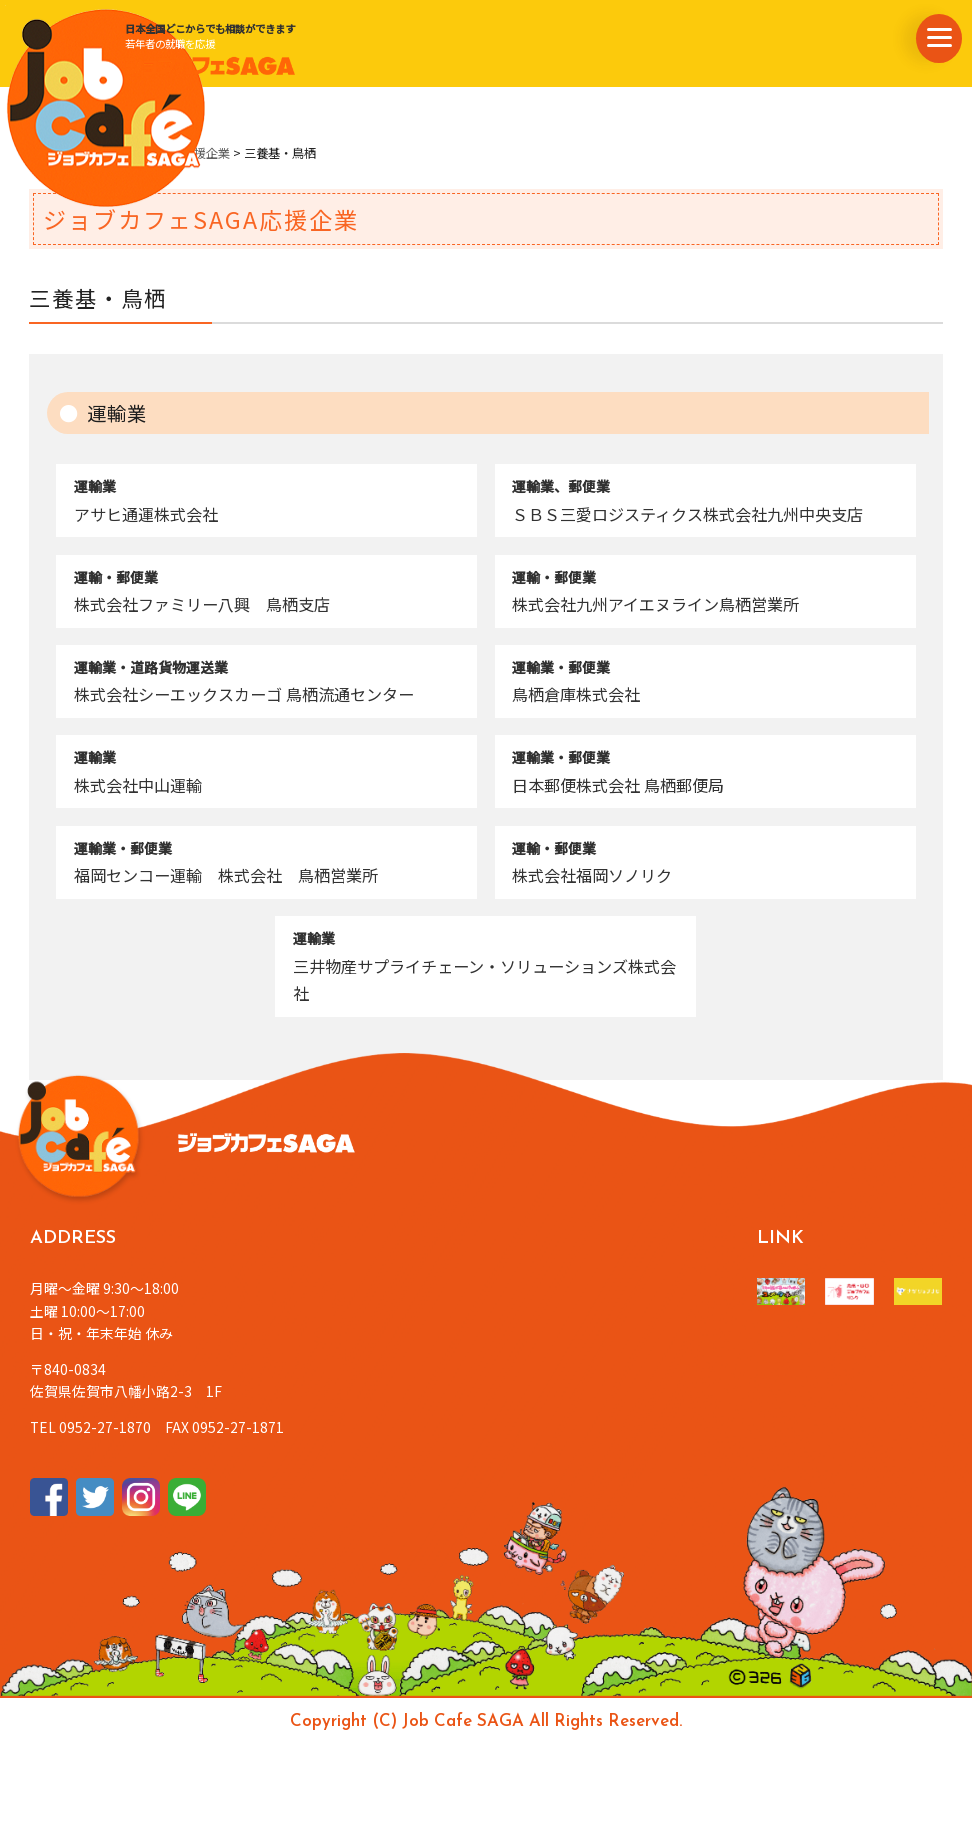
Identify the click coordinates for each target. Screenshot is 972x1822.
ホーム (47, 153)
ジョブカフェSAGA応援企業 (154, 153)
